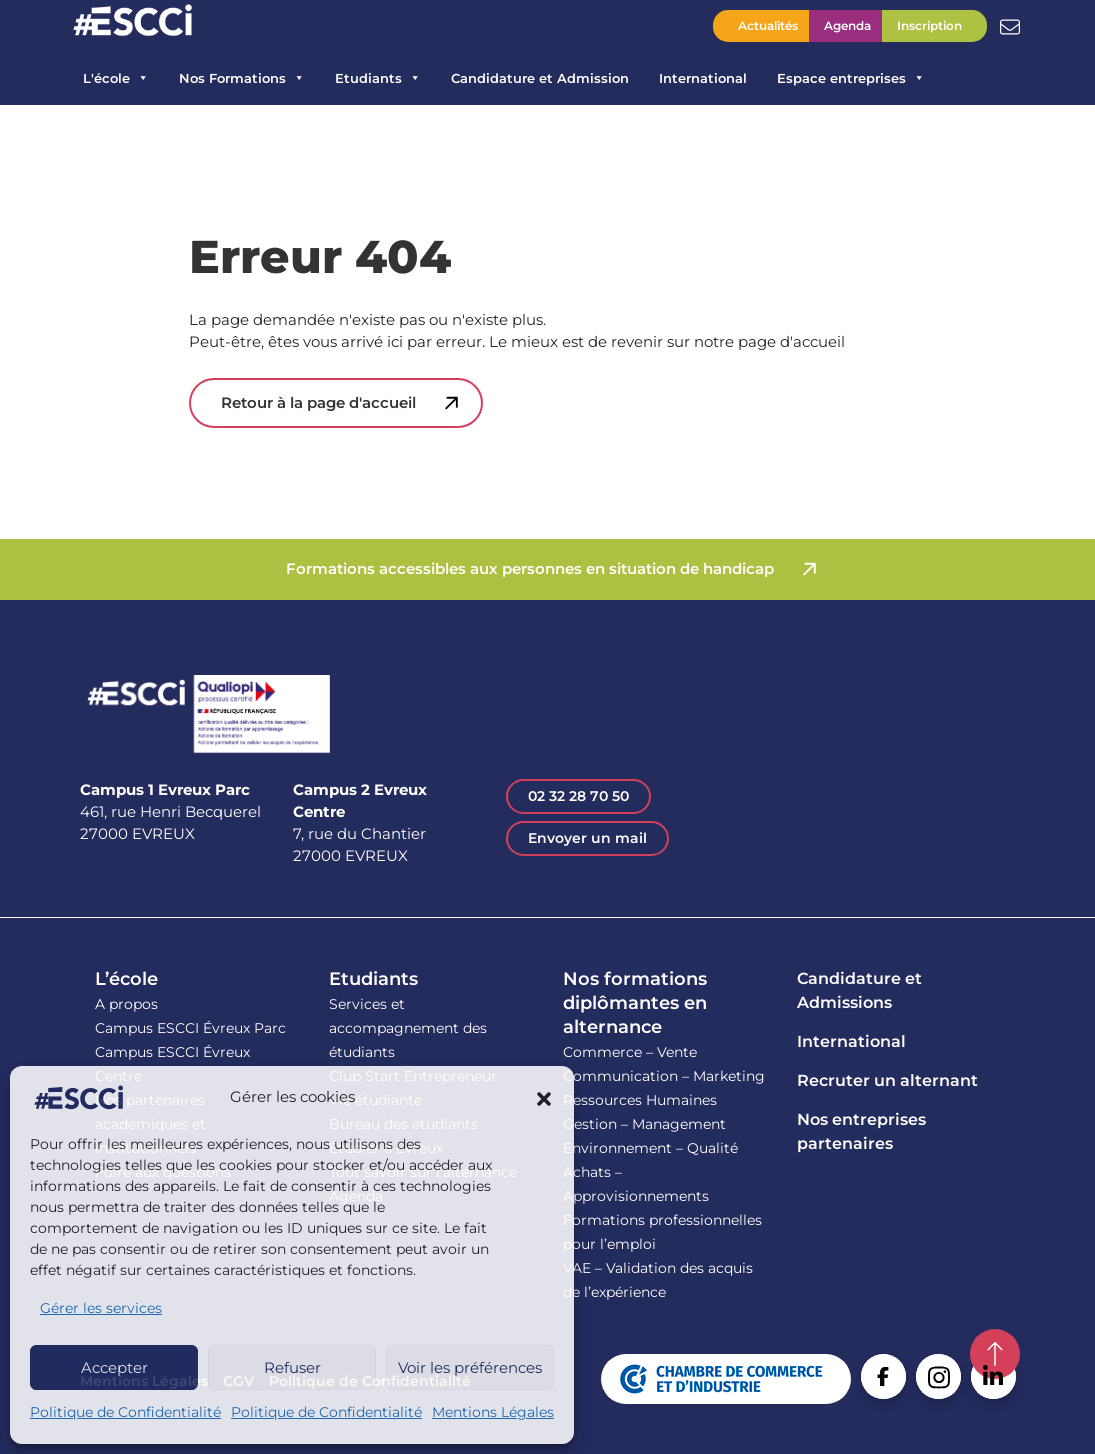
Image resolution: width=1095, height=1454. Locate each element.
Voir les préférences (470, 1367)
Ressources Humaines (640, 1100)
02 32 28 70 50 (578, 796)
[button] (544, 1098)
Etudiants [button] (378, 78)
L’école (126, 979)
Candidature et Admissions (859, 990)
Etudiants (373, 979)
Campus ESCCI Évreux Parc (190, 1028)
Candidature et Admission (540, 78)
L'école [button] (116, 78)
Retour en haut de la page (995, 1354)
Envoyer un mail (587, 838)
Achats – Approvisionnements (636, 1184)
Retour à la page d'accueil (318, 402)
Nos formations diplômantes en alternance (635, 1003)
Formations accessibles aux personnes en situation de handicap (530, 568)
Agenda (847, 25)
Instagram (938, 1376)
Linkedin (993, 1376)
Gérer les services (101, 1308)
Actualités (768, 25)
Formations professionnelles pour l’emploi (662, 1232)
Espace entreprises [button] (851, 78)
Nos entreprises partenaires (861, 1131)
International (703, 78)
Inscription (929, 25)
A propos (126, 1004)
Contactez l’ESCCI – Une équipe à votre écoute (1010, 25)
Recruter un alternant (887, 1080)
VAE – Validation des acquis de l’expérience (658, 1280)
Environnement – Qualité (650, 1148)
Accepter (114, 1367)
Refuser (292, 1367)
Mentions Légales (493, 1412)
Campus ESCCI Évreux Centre (172, 1064)
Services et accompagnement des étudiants (408, 1028)
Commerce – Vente (630, 1052)
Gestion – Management (644, 1124)
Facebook (883, 1376)
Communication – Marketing (664, 1076)
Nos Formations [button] (242, 78)
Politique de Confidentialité (125, 1412)
